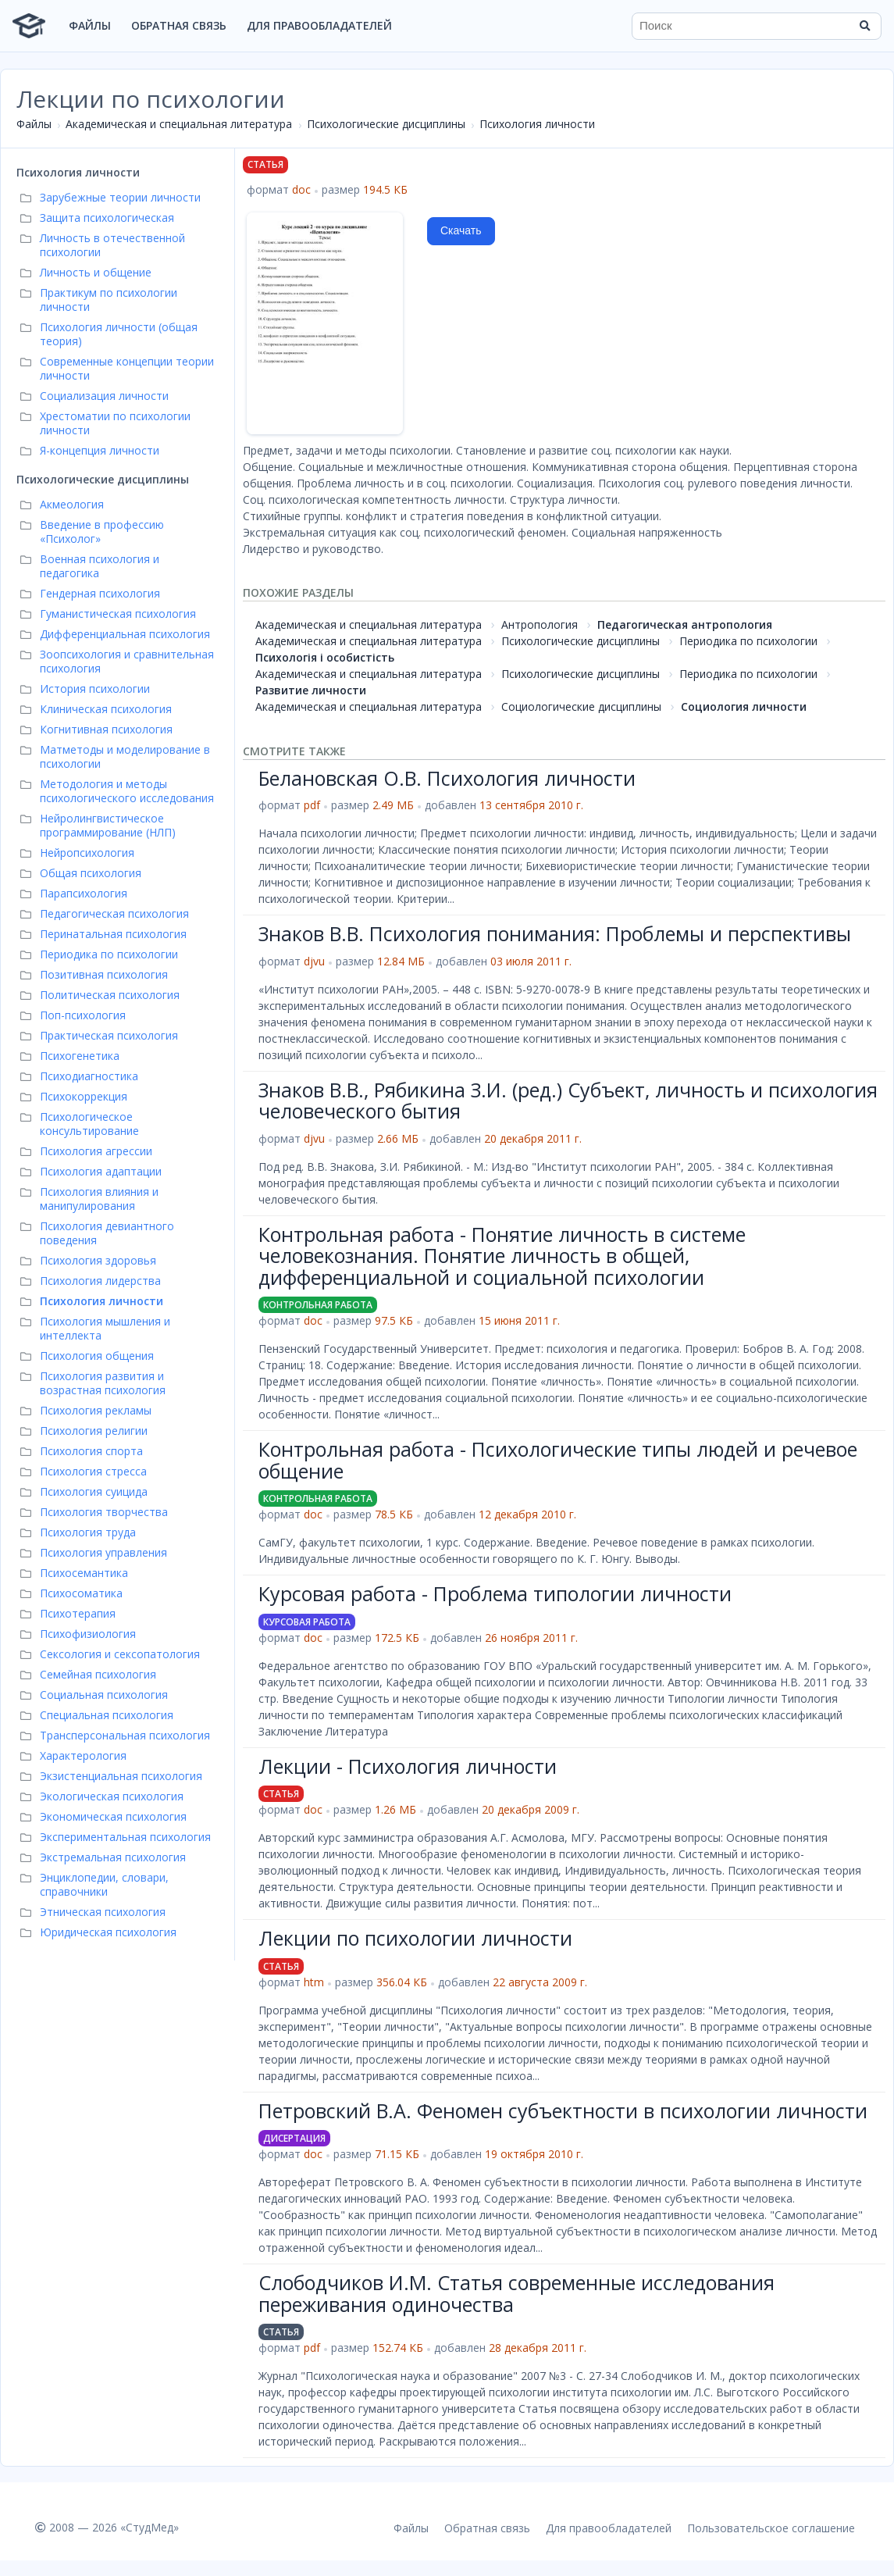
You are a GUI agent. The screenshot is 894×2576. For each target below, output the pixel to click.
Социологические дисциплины (581, 706)
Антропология (539, 624)
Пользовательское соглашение (771, 2528)
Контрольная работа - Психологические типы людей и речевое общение (557, 1460)
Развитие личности (310, 690)
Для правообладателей (319, 25)
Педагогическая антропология (684, 624)
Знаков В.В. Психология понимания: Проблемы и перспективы (554, 933)
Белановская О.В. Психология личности (447, 778)
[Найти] (864, 26)
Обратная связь (178, 25)
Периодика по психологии (748, 640)
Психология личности (537, 123)
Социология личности (744, 706)
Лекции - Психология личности (407, 1766)
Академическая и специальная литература (179, 123)
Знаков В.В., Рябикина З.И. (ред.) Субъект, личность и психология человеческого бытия (568, 1100)
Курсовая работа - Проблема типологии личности (495, 1593)
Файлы (90, 25)
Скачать (461, 230)
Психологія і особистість (324, 657)
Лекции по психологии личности (415, 1938)
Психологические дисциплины (386, 123)
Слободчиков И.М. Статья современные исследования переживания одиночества (516, 2293)
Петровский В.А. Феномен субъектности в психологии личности (562, 2110)
